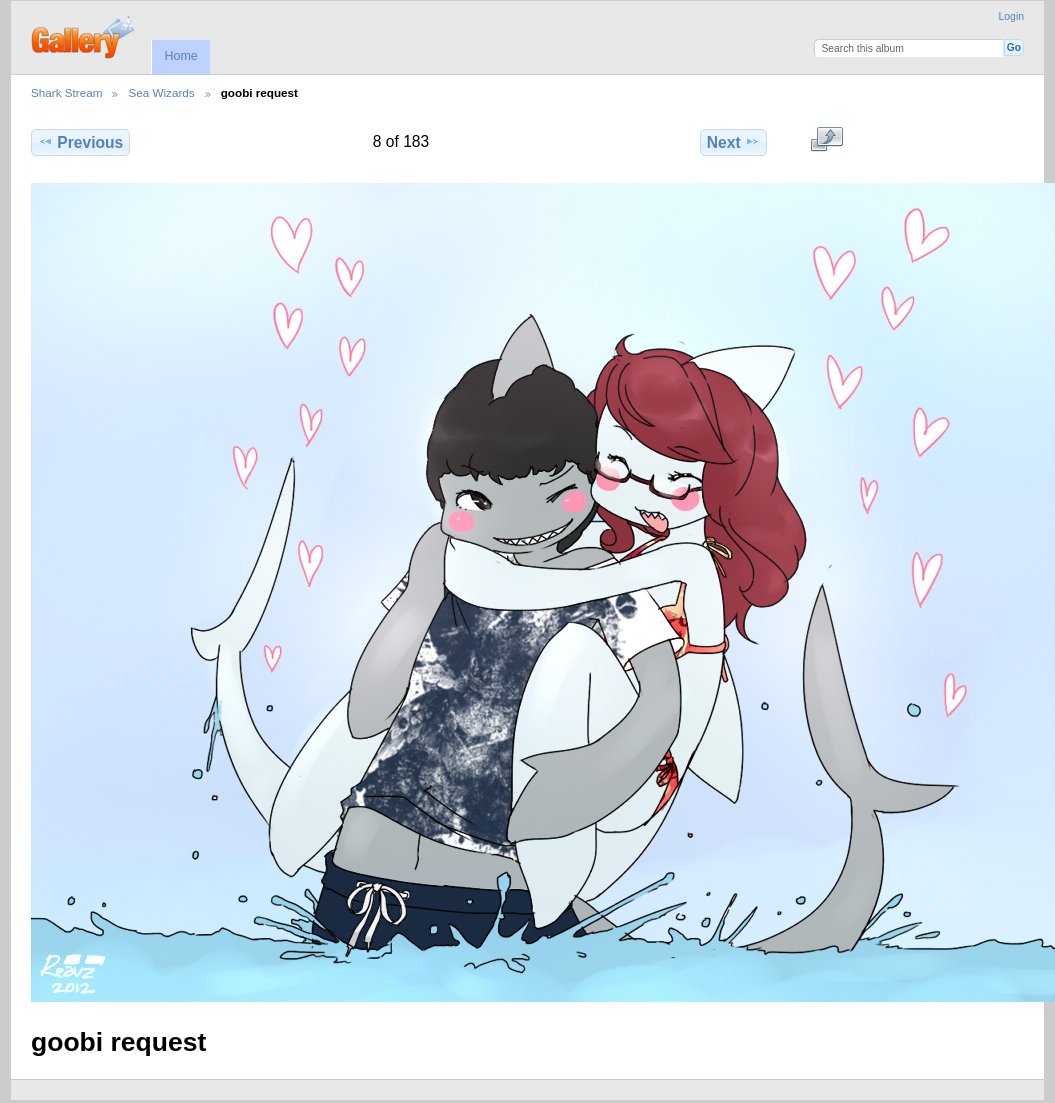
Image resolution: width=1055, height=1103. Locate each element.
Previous (80, 142)
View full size (826, 140)
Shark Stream (66, 92)
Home (180, 56)
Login (1011, 16)
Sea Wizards (161, 92)
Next (733, 142)
